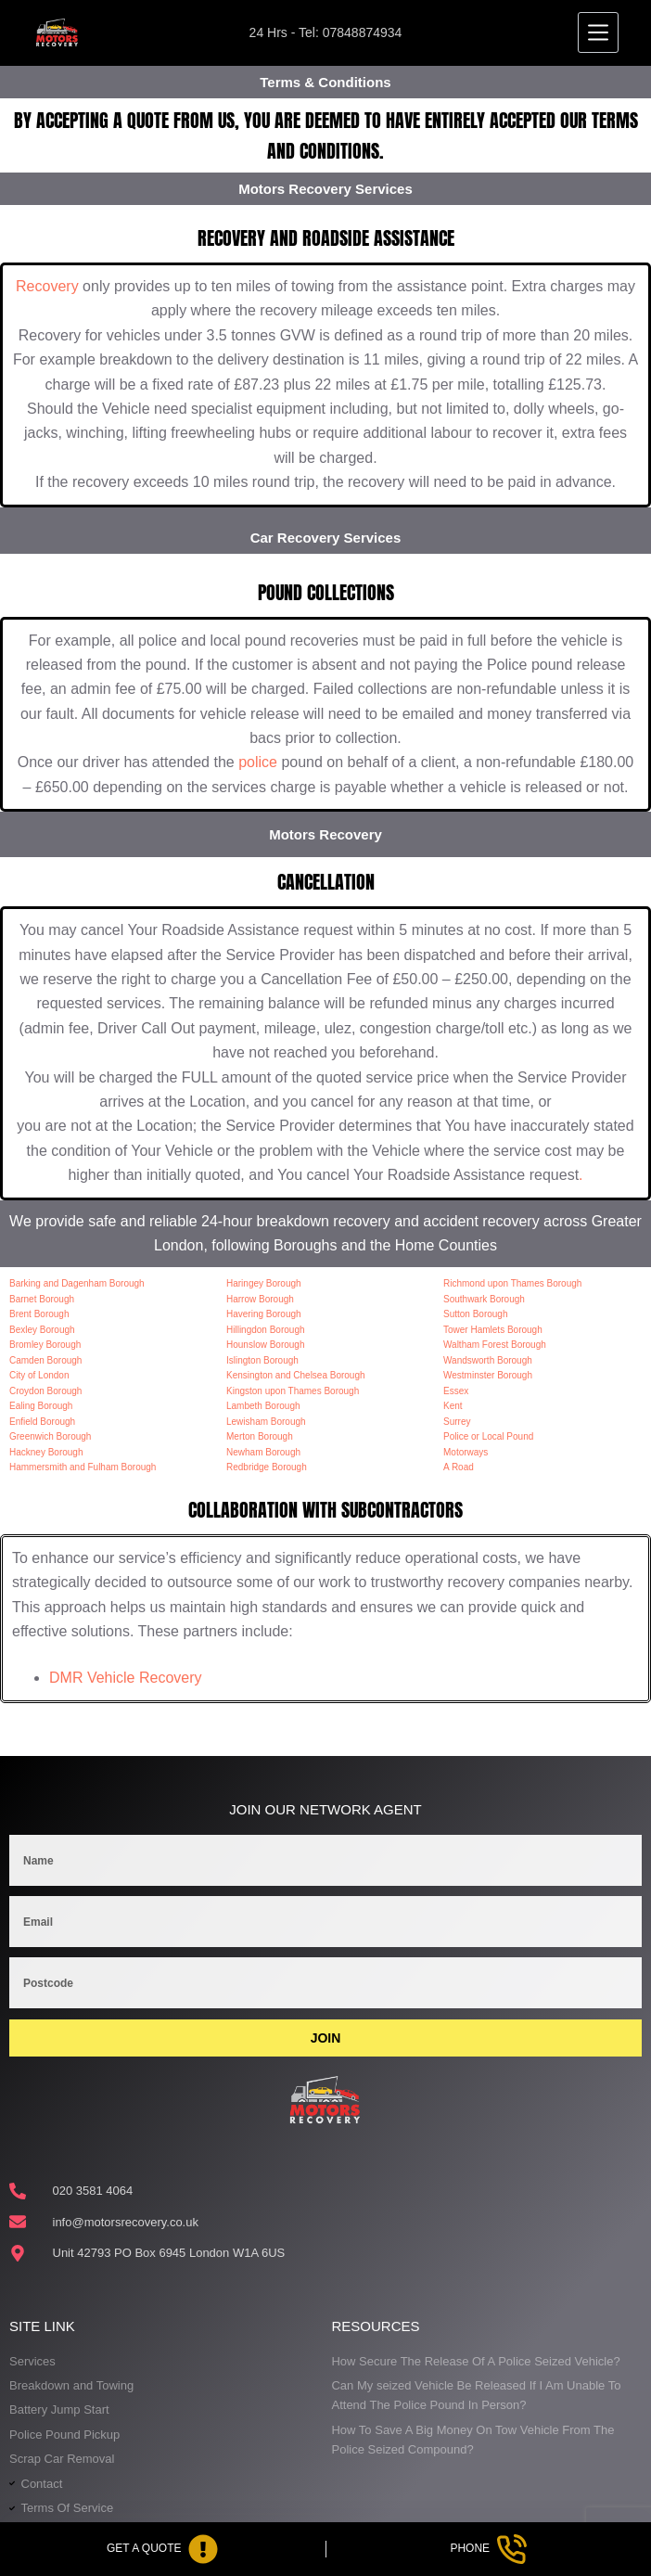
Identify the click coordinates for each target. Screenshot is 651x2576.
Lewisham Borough (266, 1421)
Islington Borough (262, 1360)
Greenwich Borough (50, 1436)
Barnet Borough (41, 1299)
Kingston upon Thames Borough (292, 1391)
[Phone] (489, 2549)
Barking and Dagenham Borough (77, 1283)
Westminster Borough (487, 1375)
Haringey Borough (263, 1283)
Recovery (47, 286)
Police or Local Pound (488, 1436)
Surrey (456, 1421)
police (257, 762)
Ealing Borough (40, 1406)
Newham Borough (263, 1452)
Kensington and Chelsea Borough (295, 1375)
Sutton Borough (475, 1314)
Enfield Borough (42, 1421)
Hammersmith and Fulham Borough (82, 1467)
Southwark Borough (484, 1299)
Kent (453, 1406)
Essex (455, 1391)
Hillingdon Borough (265, 1330)
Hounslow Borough (265, 1344)
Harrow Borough (260, 1299)
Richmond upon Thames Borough (512, 1283)
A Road (458, 1467)
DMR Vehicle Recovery (125, 1677)
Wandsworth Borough (487, 1360)
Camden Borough (45, 1360)
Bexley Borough (42, 1330)
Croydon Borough (45, 1391)
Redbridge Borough (266, 1467)
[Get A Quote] (162, 2549)
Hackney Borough (46, 1452)
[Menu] (598, 32)
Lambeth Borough (263, 1406)
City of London (39, 1375)
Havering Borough (263, 1314)
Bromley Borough (45, 1344)
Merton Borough (259, 1436)
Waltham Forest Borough (494, 1344)
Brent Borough (39, 1314)
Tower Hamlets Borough (492, 1330)
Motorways (465, 1452)
